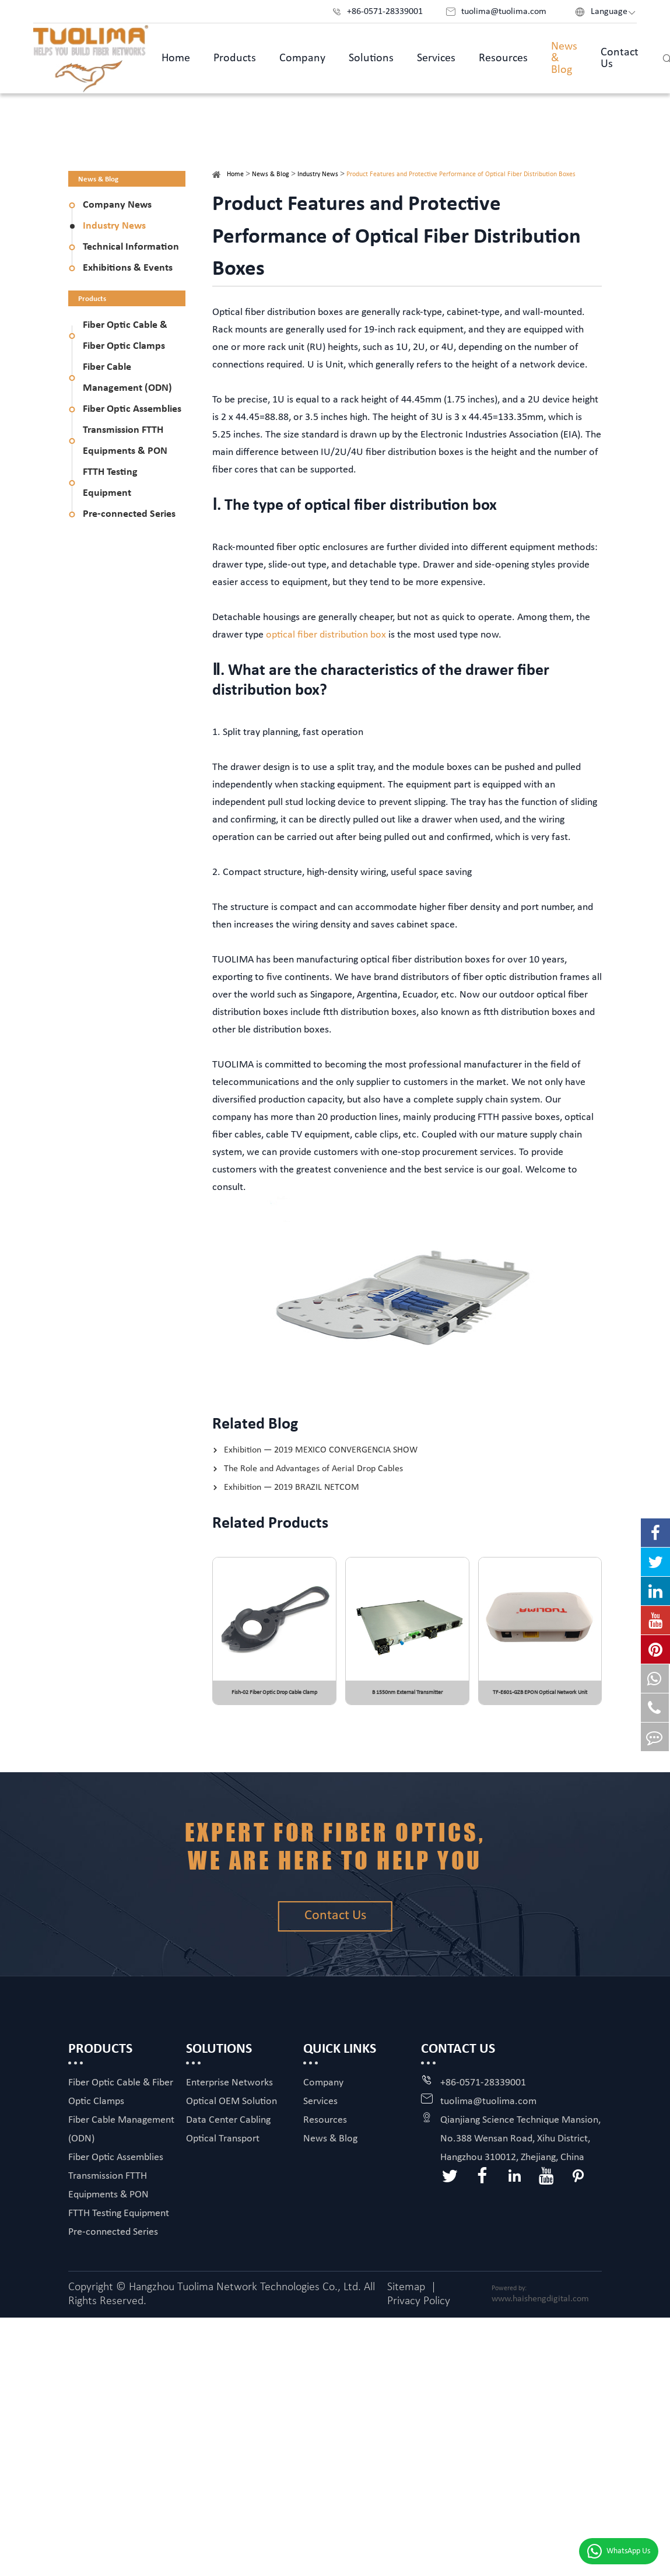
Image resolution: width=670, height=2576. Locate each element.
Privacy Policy (418, 2309)
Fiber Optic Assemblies (132, 409)
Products (234, 58)
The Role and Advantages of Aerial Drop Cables (313, 1469)
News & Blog (564, 58)
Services (436, 58)
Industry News (114, 226)
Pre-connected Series (129, 514)
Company (302, 58)
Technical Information (131, 247)
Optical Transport (222, 2146)
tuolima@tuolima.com (488, 2109)
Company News (117, 205)
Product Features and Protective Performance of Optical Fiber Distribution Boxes (461, 174)
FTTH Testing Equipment (110, 483)
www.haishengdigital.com (540, 2306)
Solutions (371, 58)
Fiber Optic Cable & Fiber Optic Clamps (125, 336)
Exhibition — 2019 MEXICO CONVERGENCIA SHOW (321, 1450)
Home (176, 58)
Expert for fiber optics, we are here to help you (335, 1847)
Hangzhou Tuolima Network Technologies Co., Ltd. (245, 2295)
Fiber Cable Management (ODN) (127, 378)
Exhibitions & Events (128, 268)
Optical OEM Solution (231, 2109)
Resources (503, 58)
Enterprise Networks (229, 2090)
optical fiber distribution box (326, 634)
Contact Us (620, 58)
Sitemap (406, 2295)
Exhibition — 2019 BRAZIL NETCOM (291, 1487)
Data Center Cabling (228, 2127)
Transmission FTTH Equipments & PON (125, 441)
